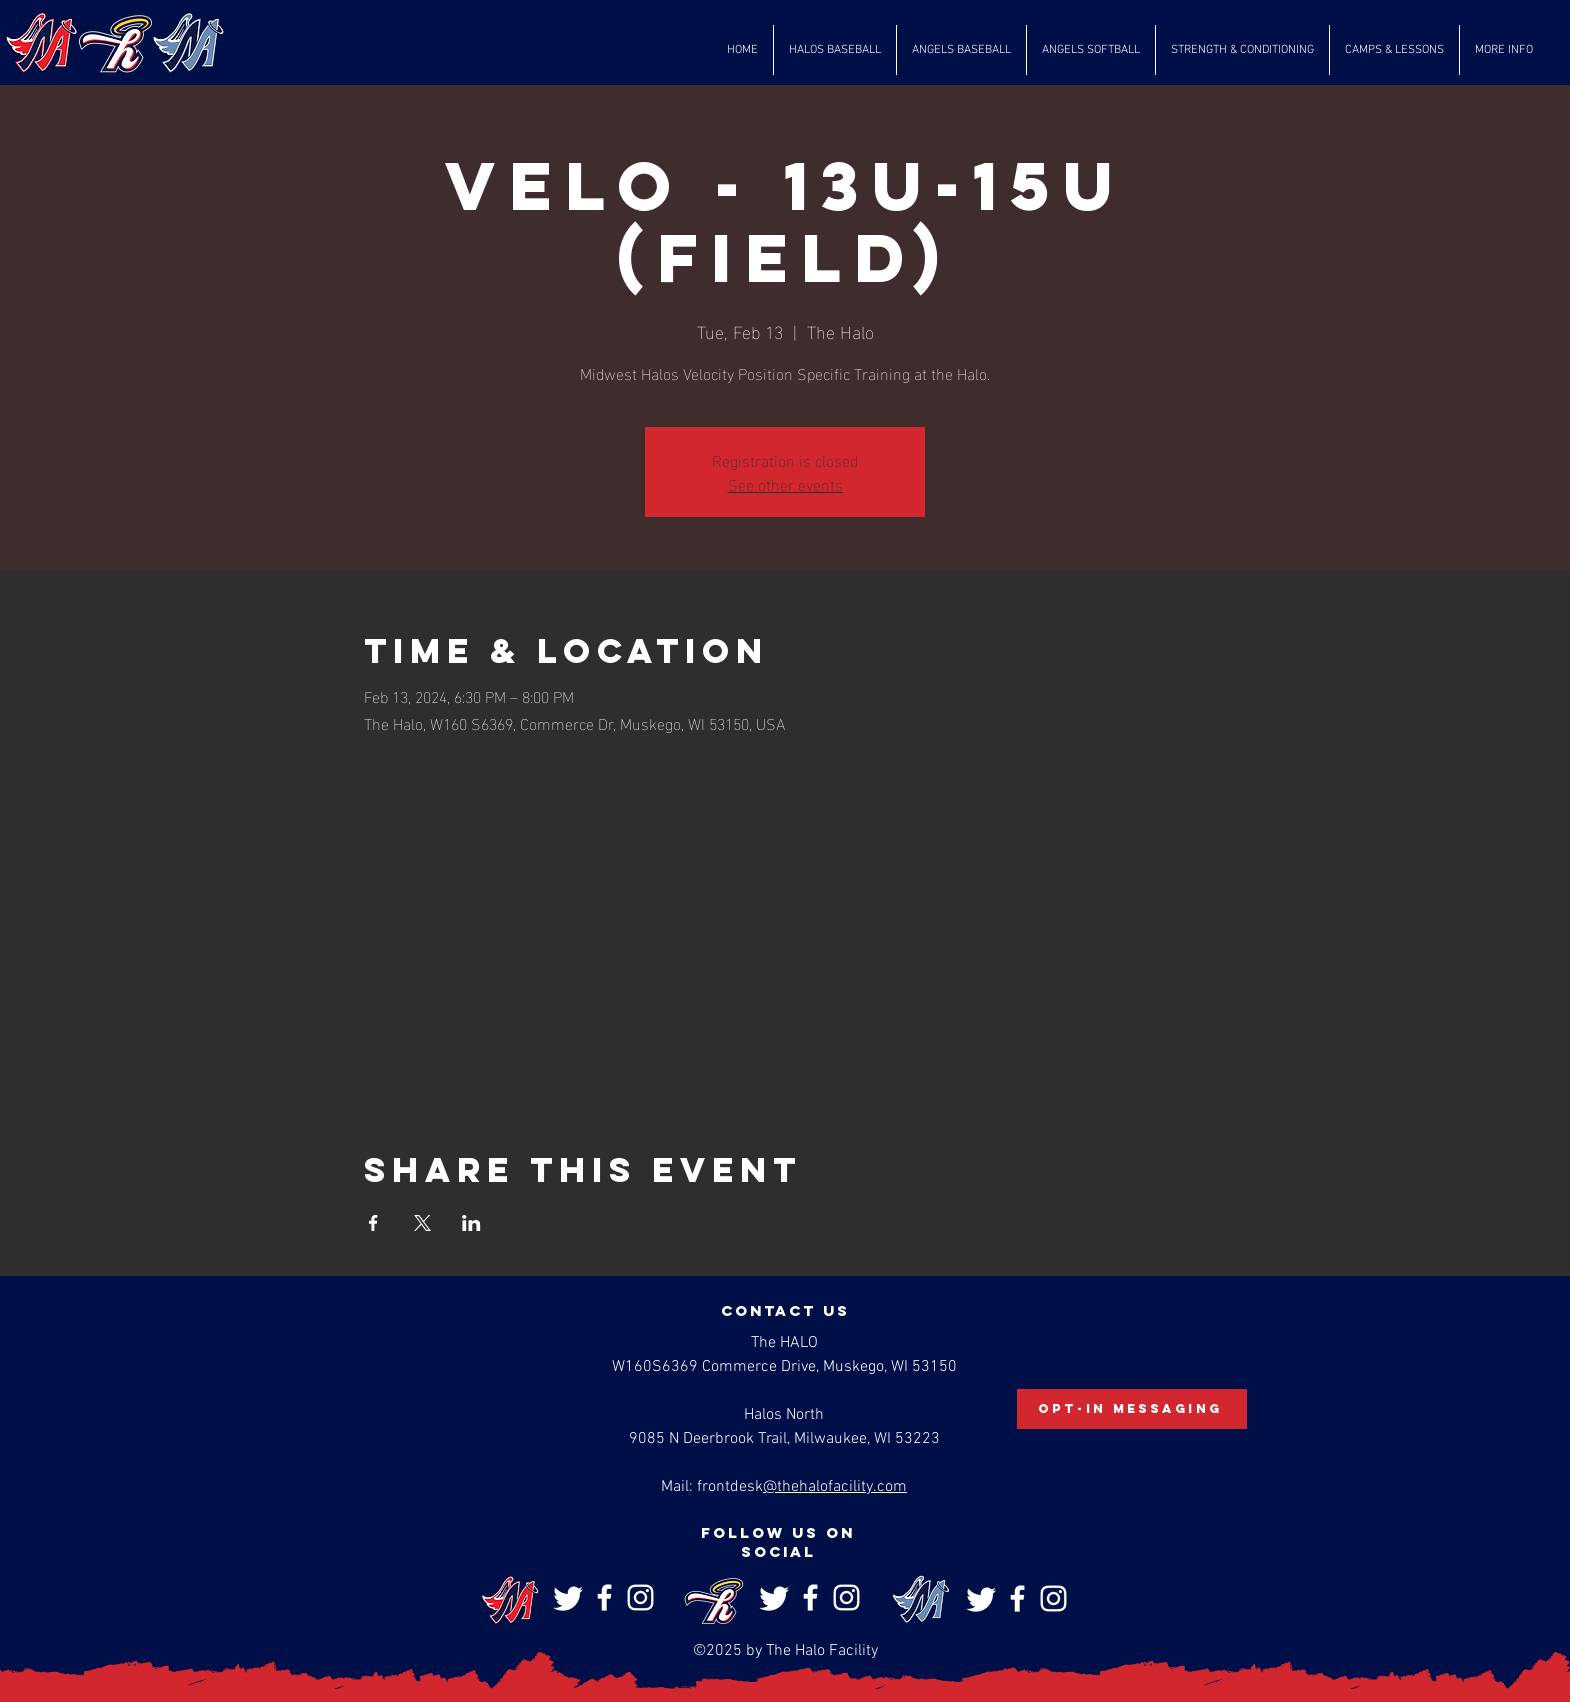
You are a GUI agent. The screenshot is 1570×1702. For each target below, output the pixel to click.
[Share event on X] (422, 1223)
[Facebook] (604, 1597)
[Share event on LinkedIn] (471, 1223)
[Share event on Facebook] (373, 1223)
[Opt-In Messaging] (1132, 1409)
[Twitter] (568, 1597)
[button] (835, 50)
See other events (785, 483)
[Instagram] (640, 1597)
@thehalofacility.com (835, 1487)
